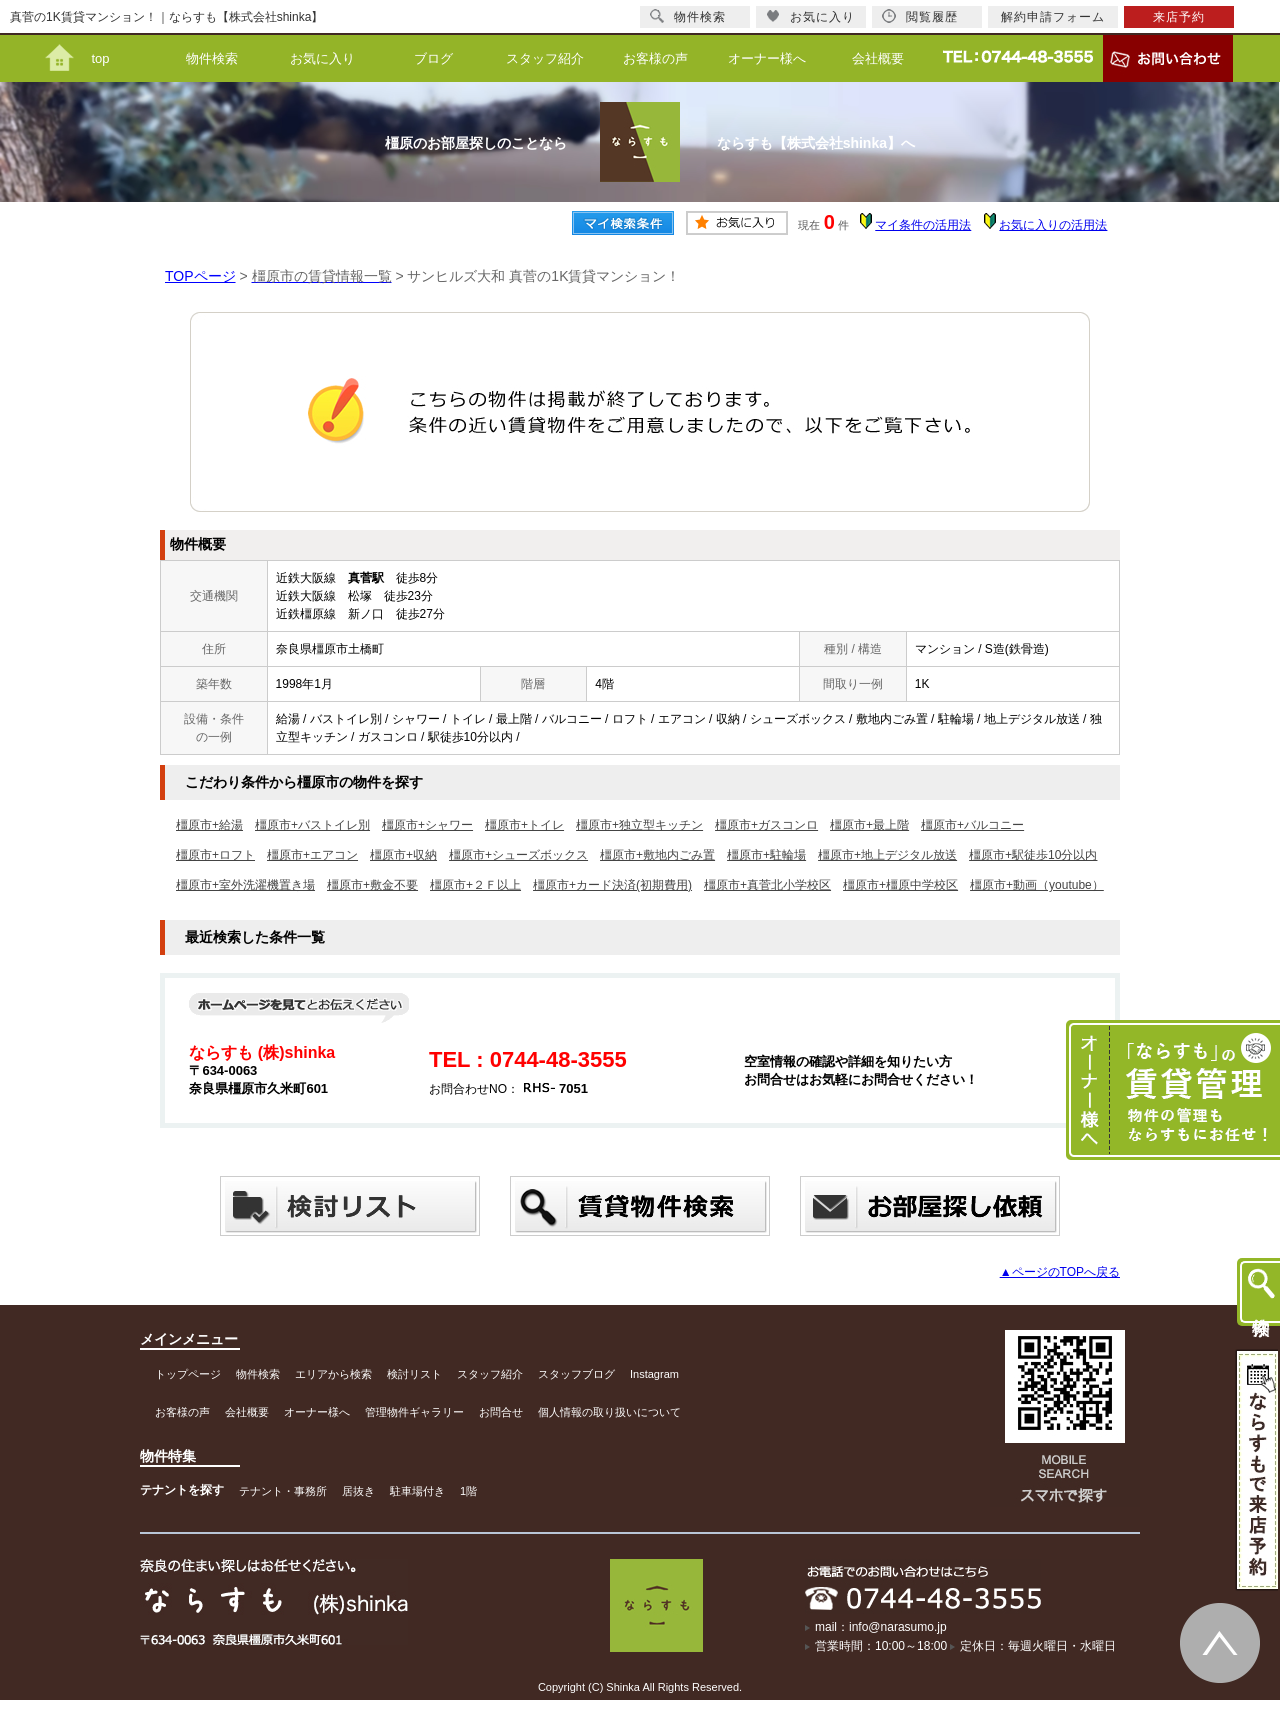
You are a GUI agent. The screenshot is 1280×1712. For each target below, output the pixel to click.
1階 (468, 1491)
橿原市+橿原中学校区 (900, 885)
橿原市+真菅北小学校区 (767, 885)
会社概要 (878, 58)
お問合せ (501, 1412)
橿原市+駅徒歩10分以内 (1033, 855)
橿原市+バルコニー (972, 825)
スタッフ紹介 (545, 58)
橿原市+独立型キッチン (639, 825)
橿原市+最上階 (869, 825)
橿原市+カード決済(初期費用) (612, 885)
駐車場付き (417, 1491)
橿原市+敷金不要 (372, 885)
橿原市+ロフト (215, 855)
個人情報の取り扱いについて (609, 1412)
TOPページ (200, 276)
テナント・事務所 (283, 1491)
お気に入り (322, 58)
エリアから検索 (333, 1374)
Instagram (654, 1374)
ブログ (433, 58)
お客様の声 (655, 58)
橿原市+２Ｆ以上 (475, 885)
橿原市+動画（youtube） (1037, 885)
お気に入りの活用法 (1053, 225)
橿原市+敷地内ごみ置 (657, 855)
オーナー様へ (767, 58)
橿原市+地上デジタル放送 (887, 855)
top (100, 58)
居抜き (358, 1491)
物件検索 (212, 58)
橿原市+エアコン (312, 855)
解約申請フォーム (1053, 17)
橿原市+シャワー (427, 825)
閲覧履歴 (920, 16)
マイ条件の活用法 (923, 225)
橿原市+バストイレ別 (312, 825)
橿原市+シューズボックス (518, 855)
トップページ (188, 1374)
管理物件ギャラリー (414, 1412)
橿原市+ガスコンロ (766, 825)
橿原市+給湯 (209, 825)
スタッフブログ (576, 1374)
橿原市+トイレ (524, 825)
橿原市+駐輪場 (766, 855)
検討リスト (414, 1374)
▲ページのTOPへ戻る (1060, 1272)
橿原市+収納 (403, 855)
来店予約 (1179, 17)
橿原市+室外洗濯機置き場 (245, 885)
